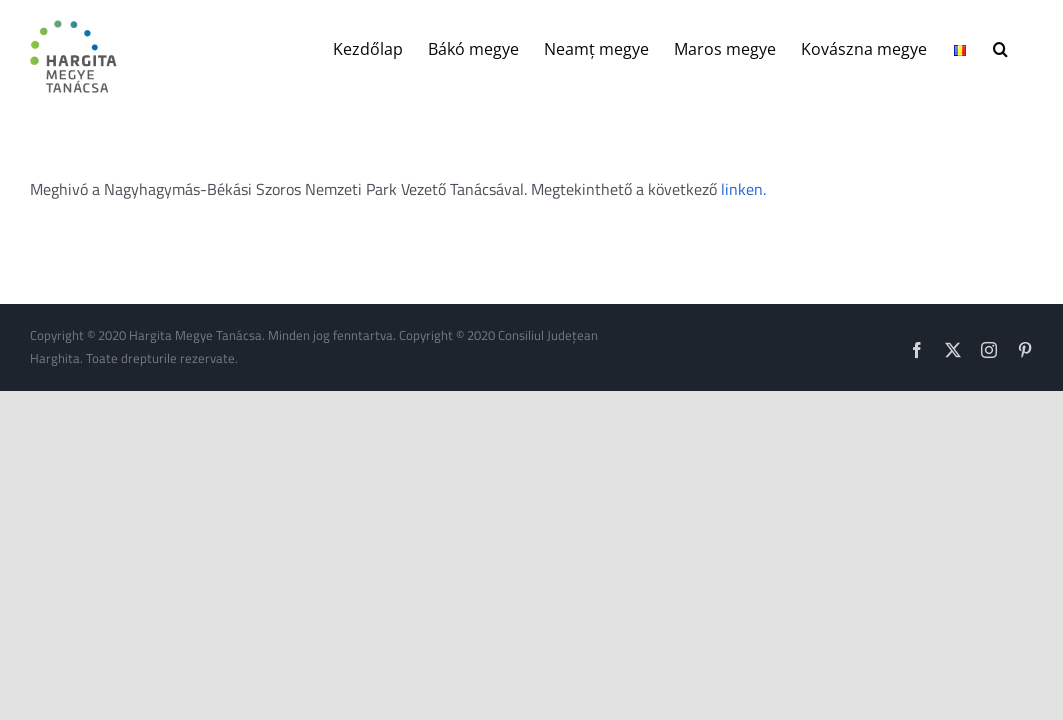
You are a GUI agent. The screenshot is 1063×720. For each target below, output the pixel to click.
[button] (1025, 47)
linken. (743, 189)
